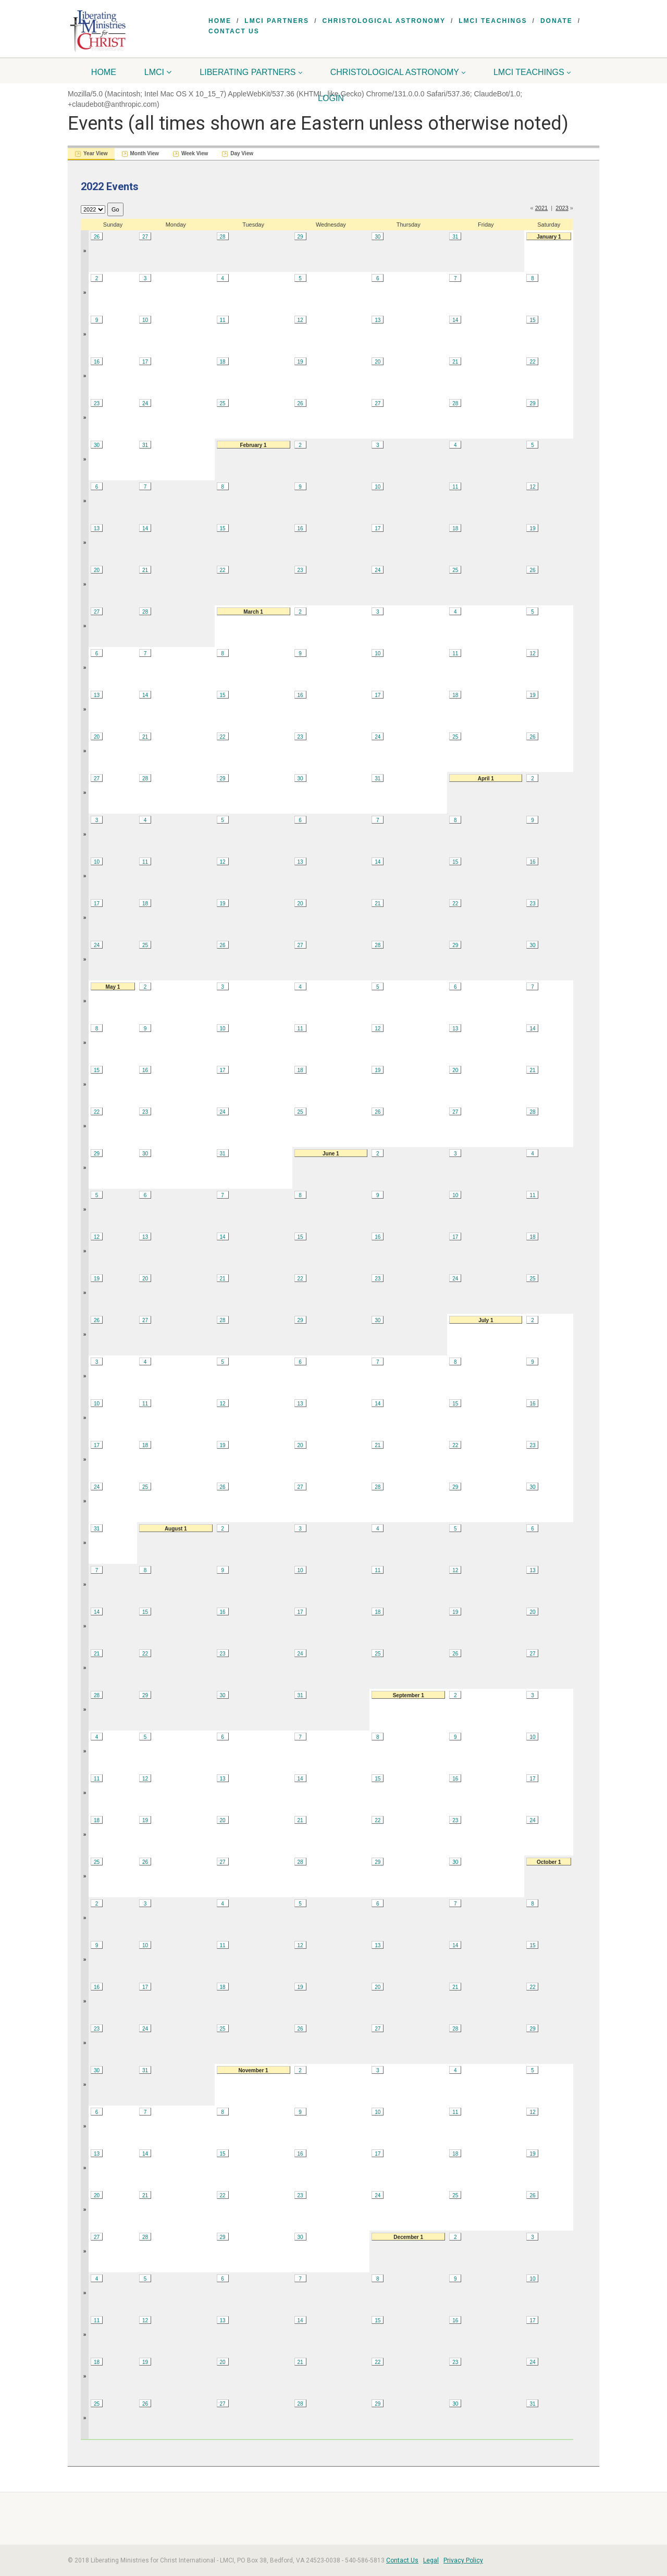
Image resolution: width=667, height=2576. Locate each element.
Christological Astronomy (383, 20)
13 (377, 320)
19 (300, 362)
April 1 (486, 778)
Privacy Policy (463, 2560)
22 (532, 362)
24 (145, 403)
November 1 (253, 2070)
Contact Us (234, 31)
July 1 (485, 1320)
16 (97, 362)
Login (331, 98)
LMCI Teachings (493, 20)
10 (145, 320)
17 (145, 362)
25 (222, 403)
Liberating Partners (251, 72)
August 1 (176, 1529)
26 (97, 237)
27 (145, 237)
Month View (144, 153)
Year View (95, 153)
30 (377, 237)
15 (532, 320)
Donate (556, 20)
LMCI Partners (276, 20)
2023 (561, 208)
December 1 (408, 2237)
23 (97, 403)
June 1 (331, 1153)
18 (222, 362)
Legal (431, 2560)
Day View (241, 153)
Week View (194, 153)
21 (455, 362)
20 (377, 362)
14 (455, 320)
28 (222, 237)
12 (300, 320)
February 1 (253, 445)
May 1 (113, 987)
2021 (541, 208)
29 (300, 237)
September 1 (408, 1695)
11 (222, 320)
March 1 (253, 612)
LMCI (158, 72)
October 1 (549, 1862)
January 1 (549, 237)
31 (455, 237)
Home (219, 20)
